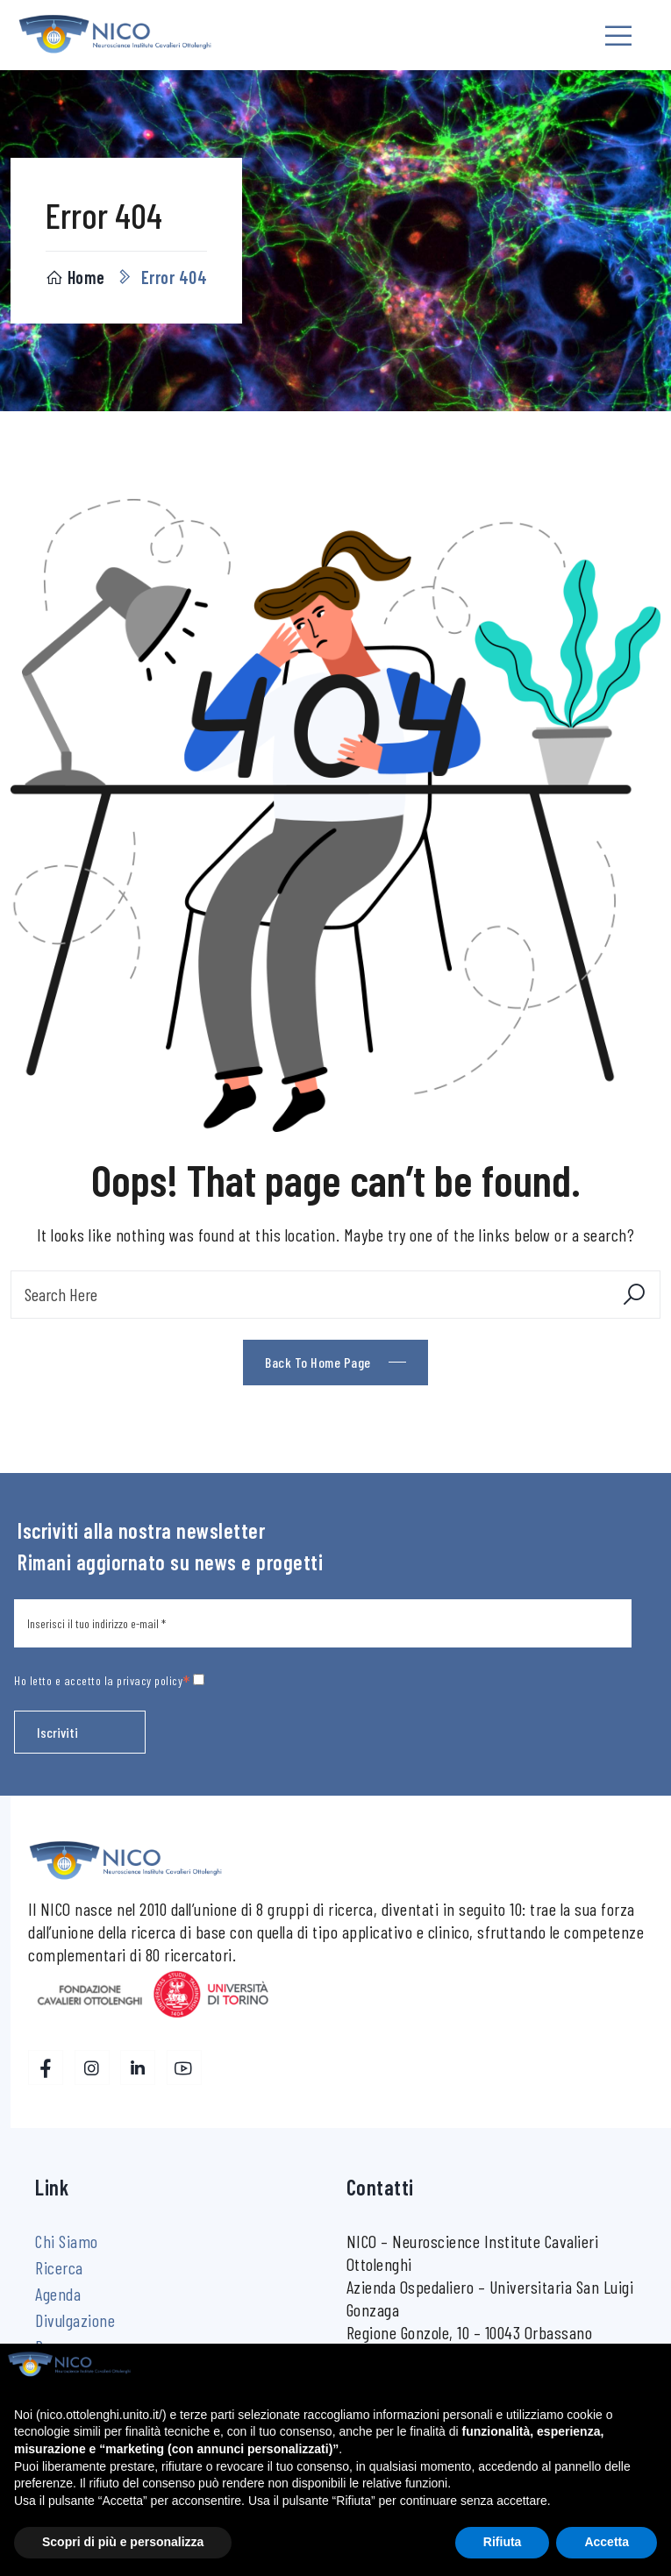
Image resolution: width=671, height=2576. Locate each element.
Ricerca (59, 2267)
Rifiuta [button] (502, 2542)
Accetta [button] (606, 2542)
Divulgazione (75, 2319)
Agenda (58, 2293)
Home (75, 277)
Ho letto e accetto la (109, 1680)
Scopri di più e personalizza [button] (122, 2542)
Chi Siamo (66, 2241)
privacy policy (149, 1680)
